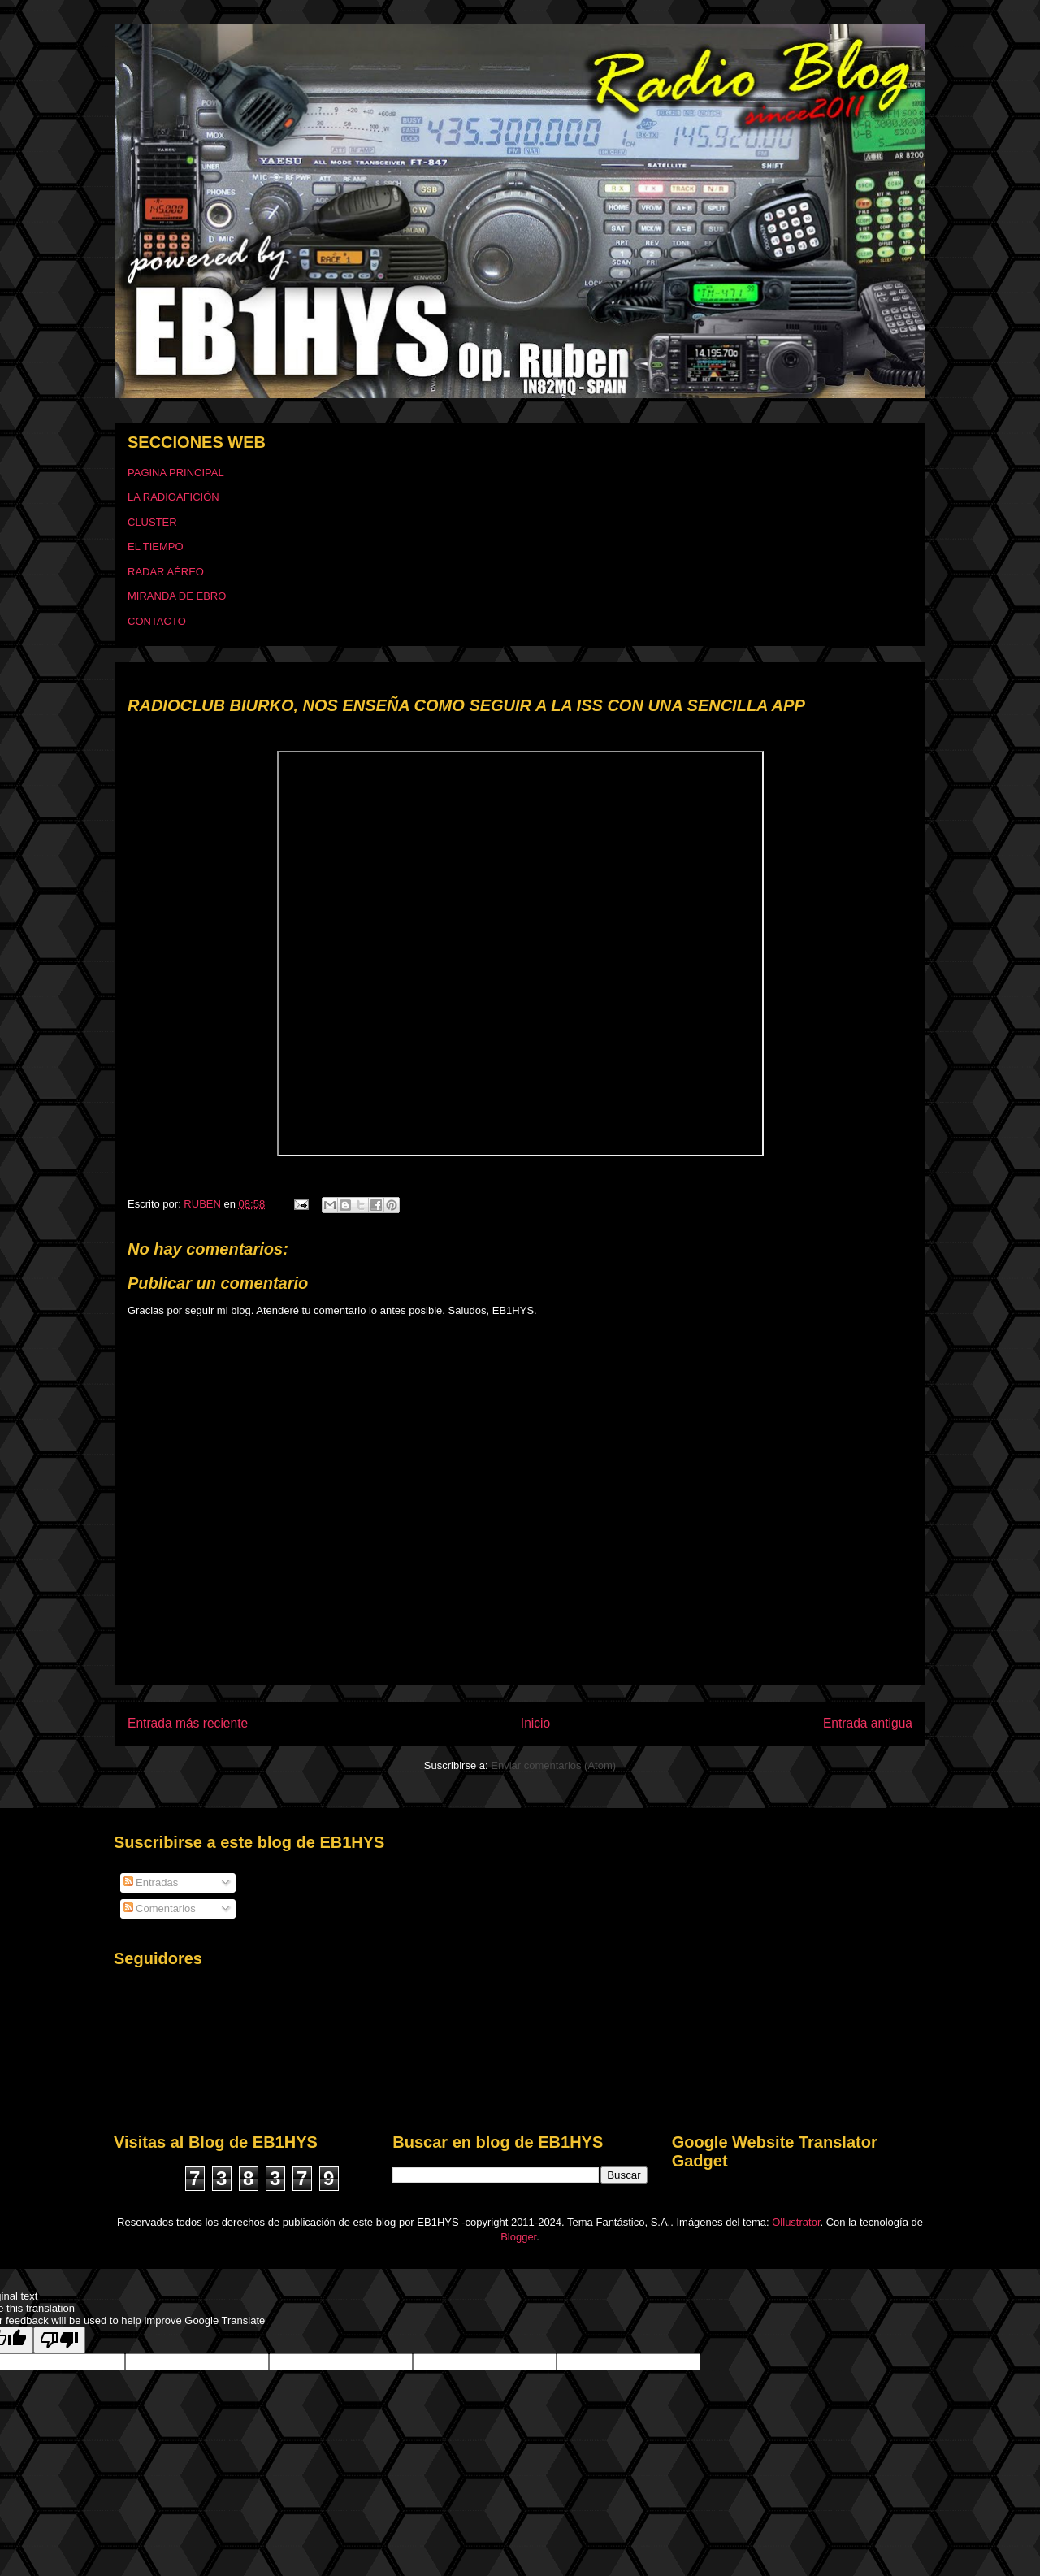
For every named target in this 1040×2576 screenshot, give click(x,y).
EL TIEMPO (156, 546)
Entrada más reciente (188, 1723)
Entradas (151, 1882)
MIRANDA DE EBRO (177, 596)
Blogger (518, 2237)
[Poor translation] (59, 2340)
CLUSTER (152, 522)
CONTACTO (157, 621)
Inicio (535, 1723)
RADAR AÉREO (166, 572)
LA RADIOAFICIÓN (173, 497)
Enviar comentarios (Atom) (553, 1765)
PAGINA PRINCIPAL (176, 472)
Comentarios (160, 1908)
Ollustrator (796, 2222)
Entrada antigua (867, 1723)
